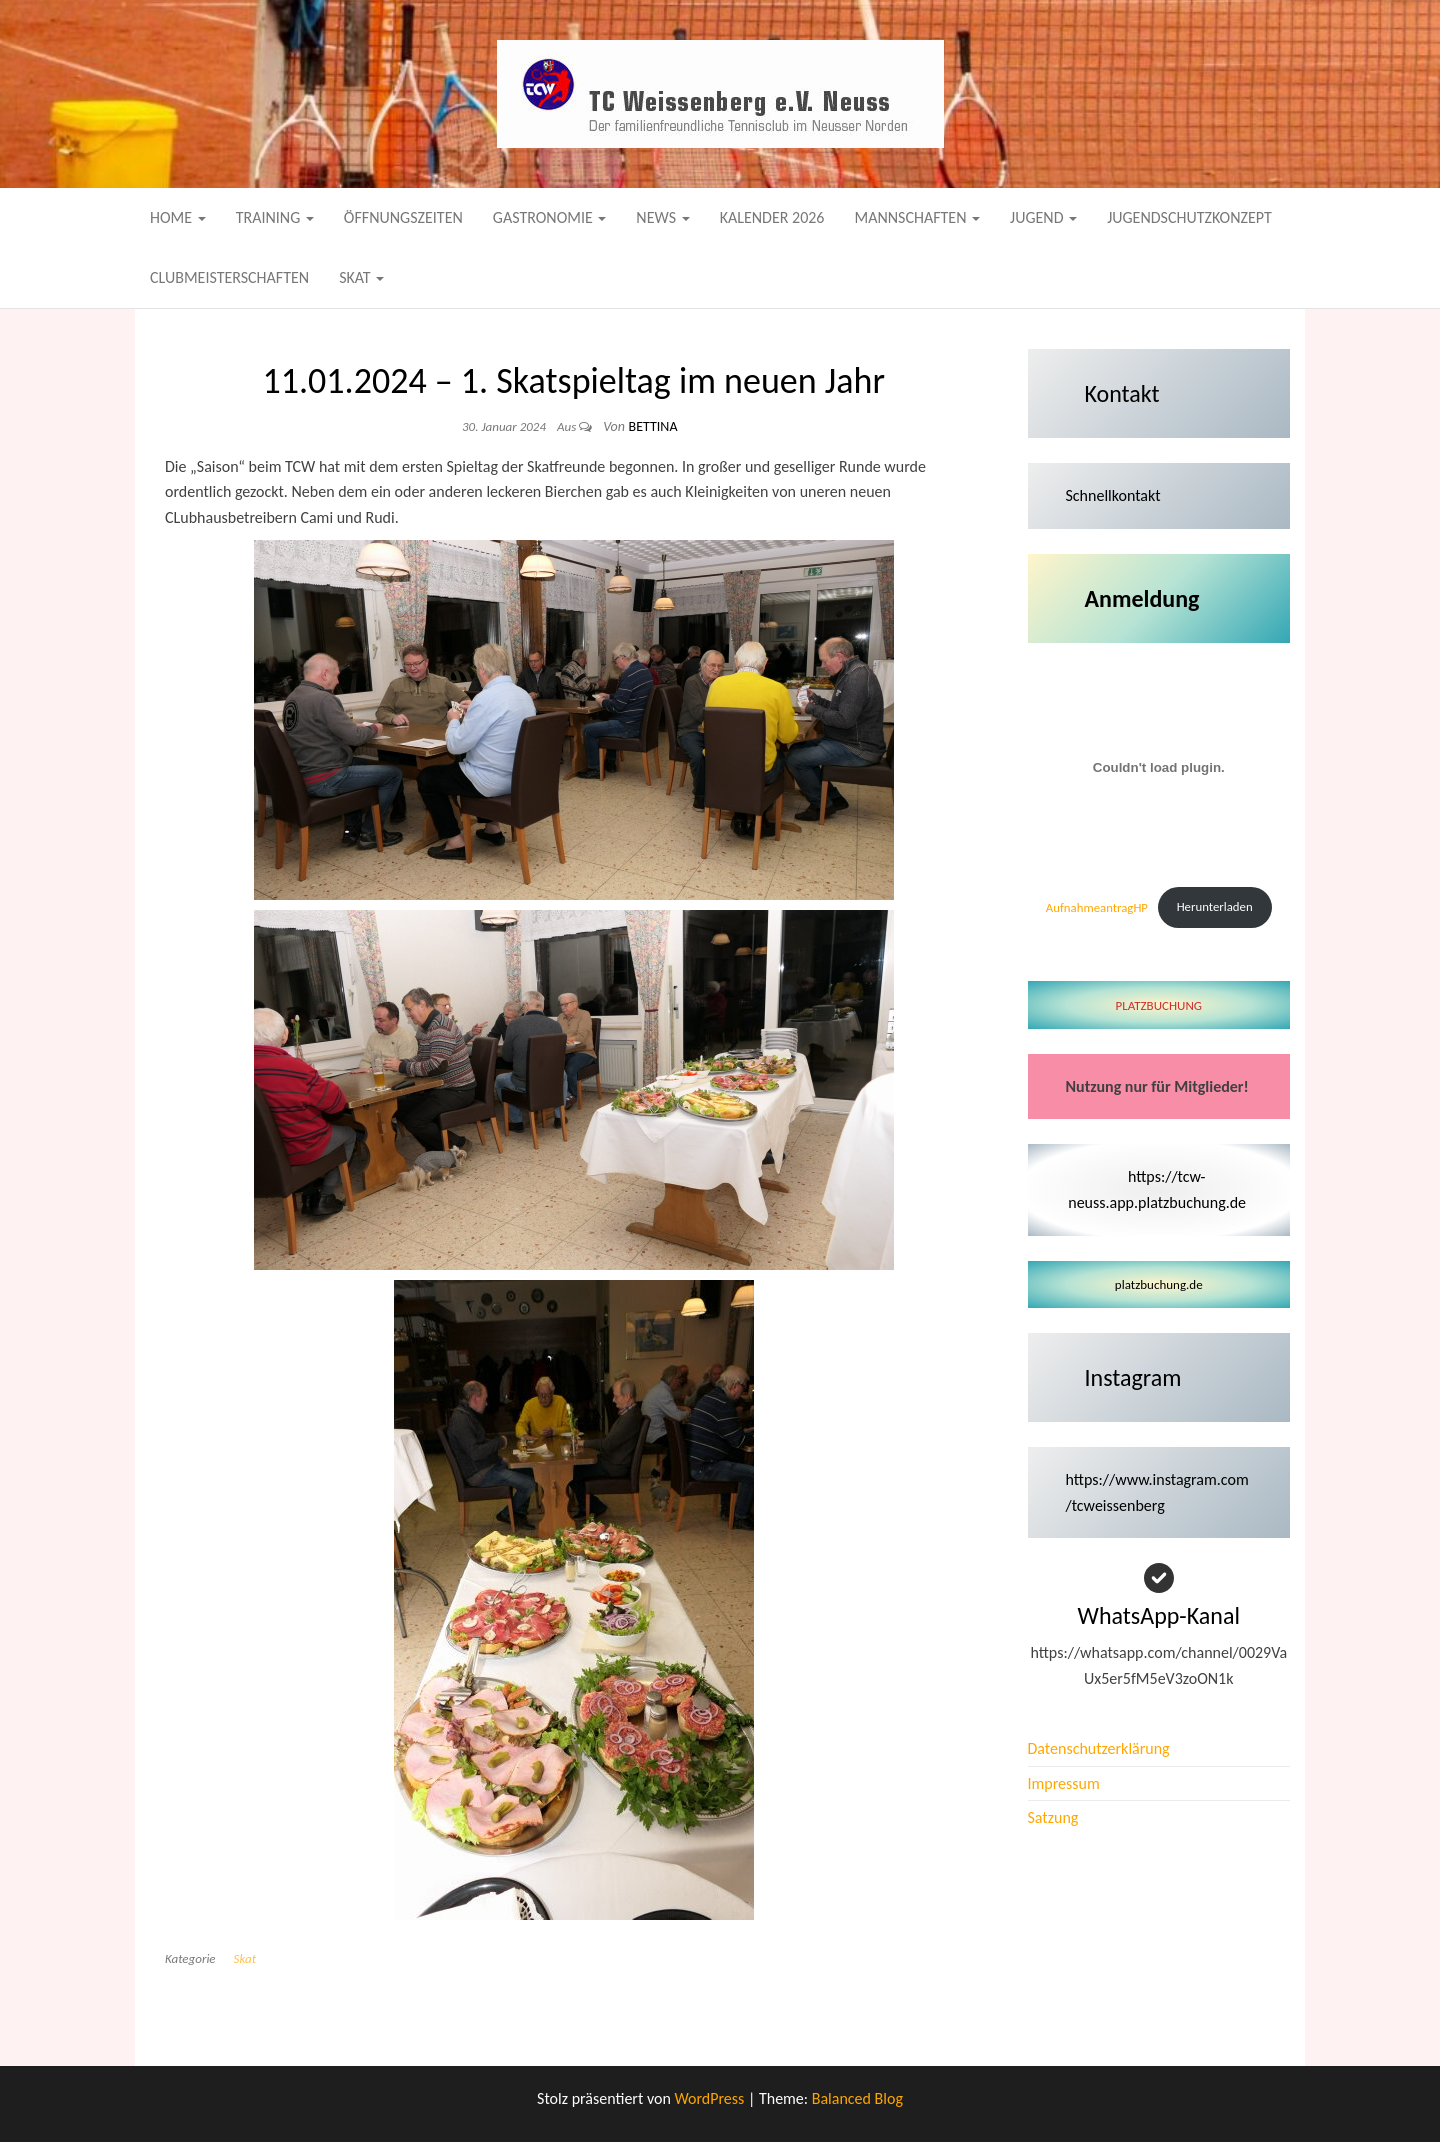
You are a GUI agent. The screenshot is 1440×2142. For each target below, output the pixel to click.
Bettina (653, 426)
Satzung (1053, 1817)
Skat (361, 277)
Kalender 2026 (772, 217)
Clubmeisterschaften (229, 277)
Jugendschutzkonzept (1189, 217)
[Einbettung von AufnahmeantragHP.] (1159, 768)
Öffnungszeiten (403, 217)
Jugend (1043, 217)
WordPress (709, 2098)
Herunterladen (1215, 906)
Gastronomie (550, 217)
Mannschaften (917, 217)
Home (178, 217)
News (662, 217)
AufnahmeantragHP (1097, 906)
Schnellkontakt (1113, 495)
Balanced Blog (857, 2098)
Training (275, 217)
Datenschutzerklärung (1099, 1748)
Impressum (1064, 1783)
